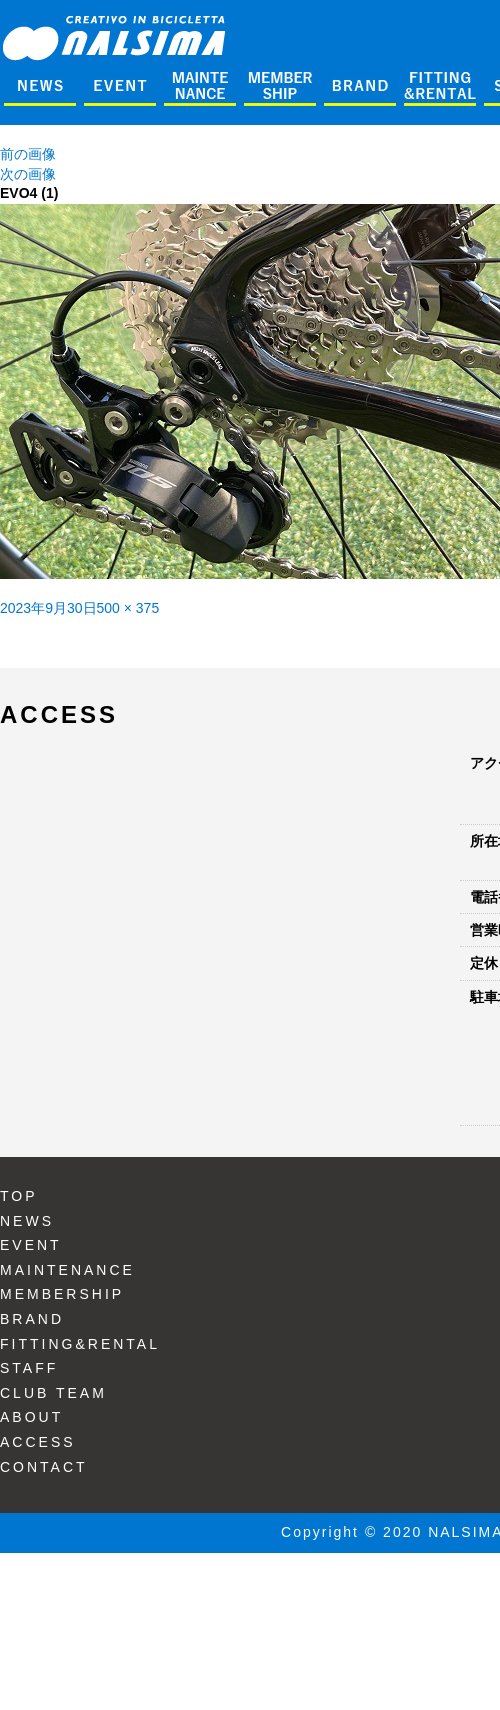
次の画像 (28, 174)
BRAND (32, 1319)
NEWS (27, 1221)
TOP (19, 1196)
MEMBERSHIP (62, 1294)
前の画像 (28, 154)
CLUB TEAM (53, 1393)
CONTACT (44, 1467)
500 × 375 (128, 608)
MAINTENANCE (67, 1270)
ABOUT (31, 1417)
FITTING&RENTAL (80, 1344)
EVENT (31, 1245)
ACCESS (38, 1442)
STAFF (29, 1368)
